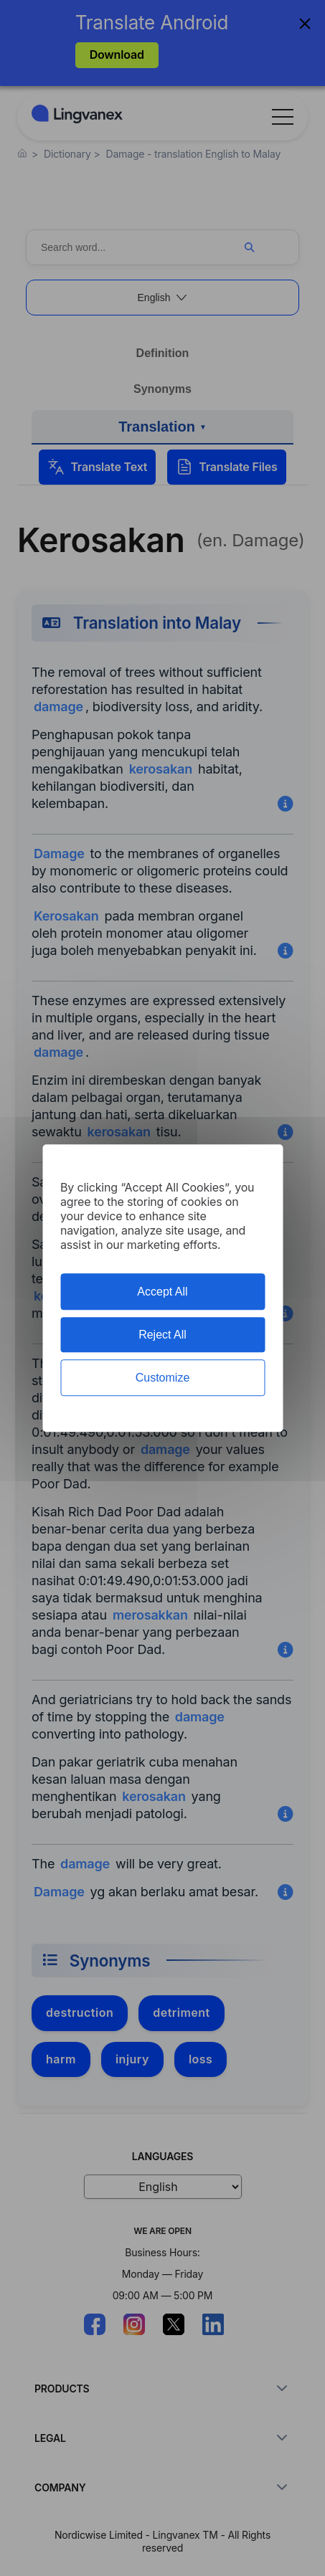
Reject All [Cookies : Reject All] (162, 1335)
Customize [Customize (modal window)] (163, 1378)
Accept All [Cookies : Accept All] (162, 1291)
